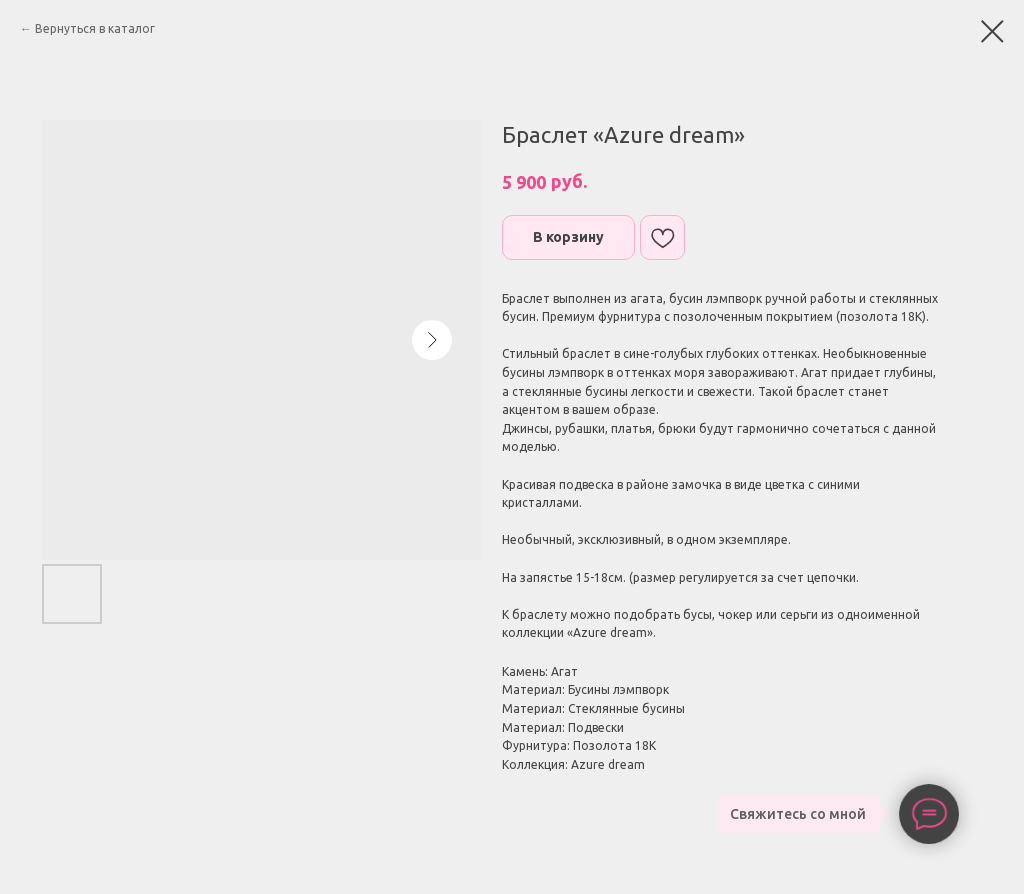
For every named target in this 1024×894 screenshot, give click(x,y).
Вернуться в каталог (95, 28)
